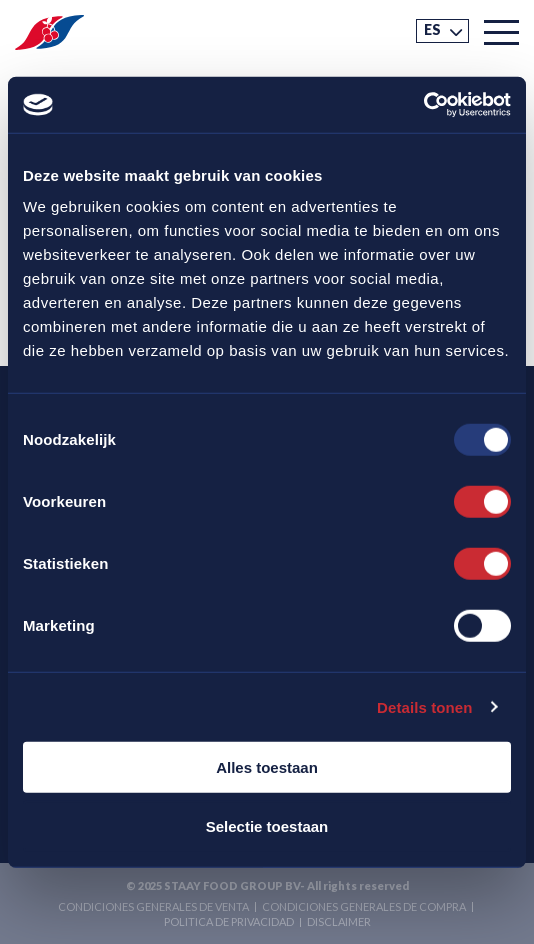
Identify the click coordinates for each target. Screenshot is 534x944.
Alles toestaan (267, 767)
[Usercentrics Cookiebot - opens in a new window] (423, 105)
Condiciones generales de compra (364, 906)
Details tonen (424, 706)
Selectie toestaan (267, 825)
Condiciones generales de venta (153, 906)
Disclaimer (339, 921)
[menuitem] (442, 31)
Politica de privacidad (229, 921)
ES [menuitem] (432, 29)
